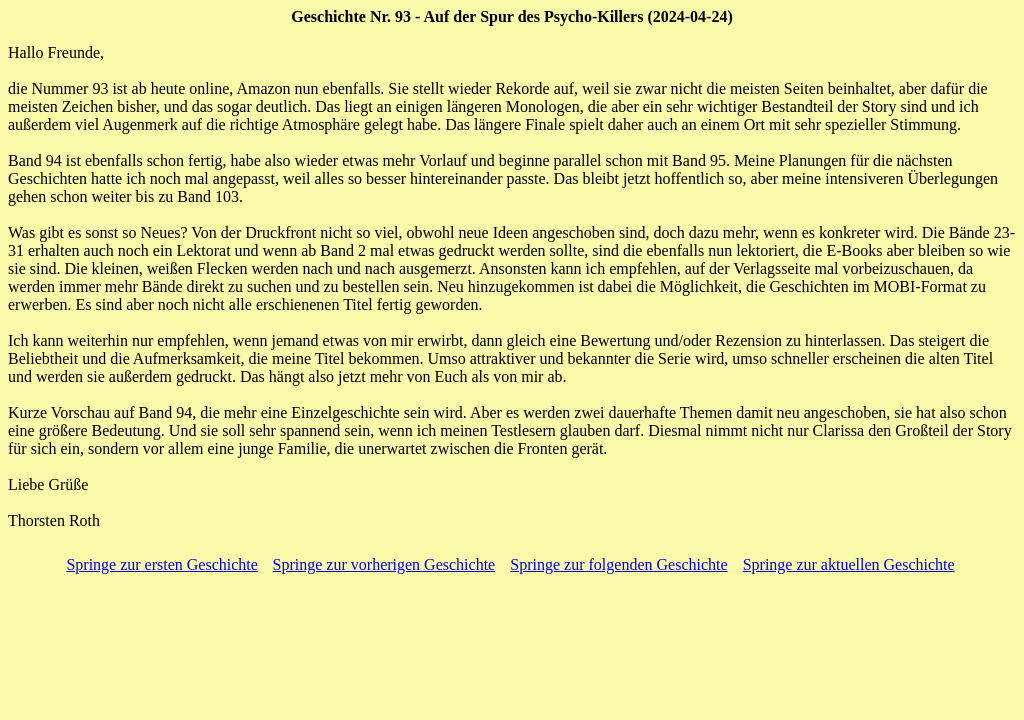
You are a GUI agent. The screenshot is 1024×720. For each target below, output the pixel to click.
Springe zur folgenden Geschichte (618, 564)
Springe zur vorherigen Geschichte (384, 564)
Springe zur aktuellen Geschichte (849, 564)
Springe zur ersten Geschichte (161, 564)
